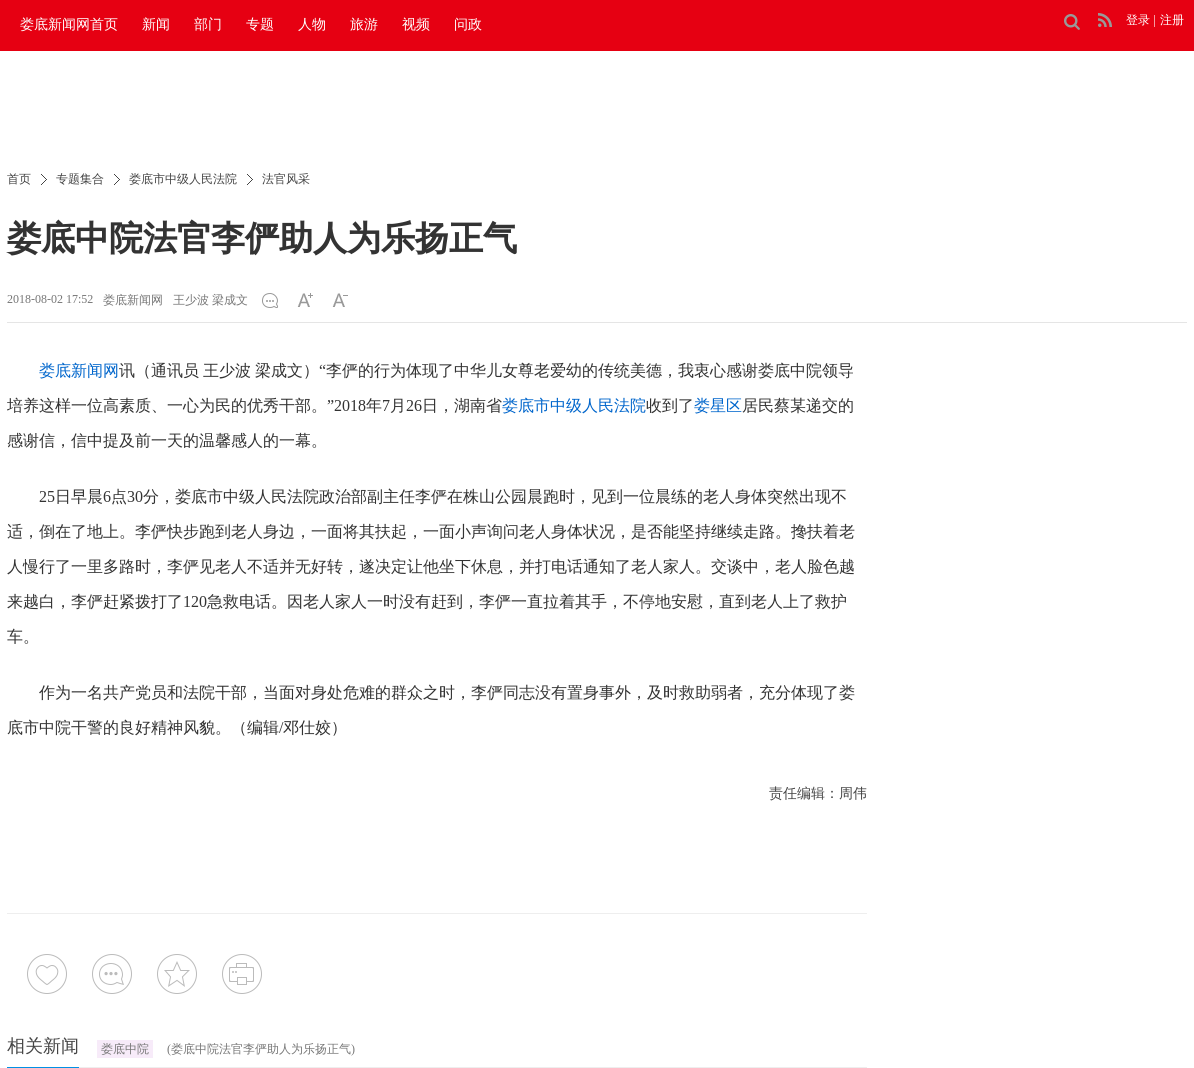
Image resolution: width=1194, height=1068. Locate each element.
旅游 (364, 24)
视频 (416, 24)
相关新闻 (43, 1046)
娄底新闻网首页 (69, 24)
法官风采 (286, 179)
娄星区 (718, 405)
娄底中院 (125, 1049)
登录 (1138, 20)
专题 (260, 24)
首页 (19, 179)
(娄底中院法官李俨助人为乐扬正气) (261, 1049)
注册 (1172, 20)
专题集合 (80, 179)
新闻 (156, 24)
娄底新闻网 (133, 300)
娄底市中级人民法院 (183, 179)
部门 (208, 24)
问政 (468, 24)
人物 (312, 24)
